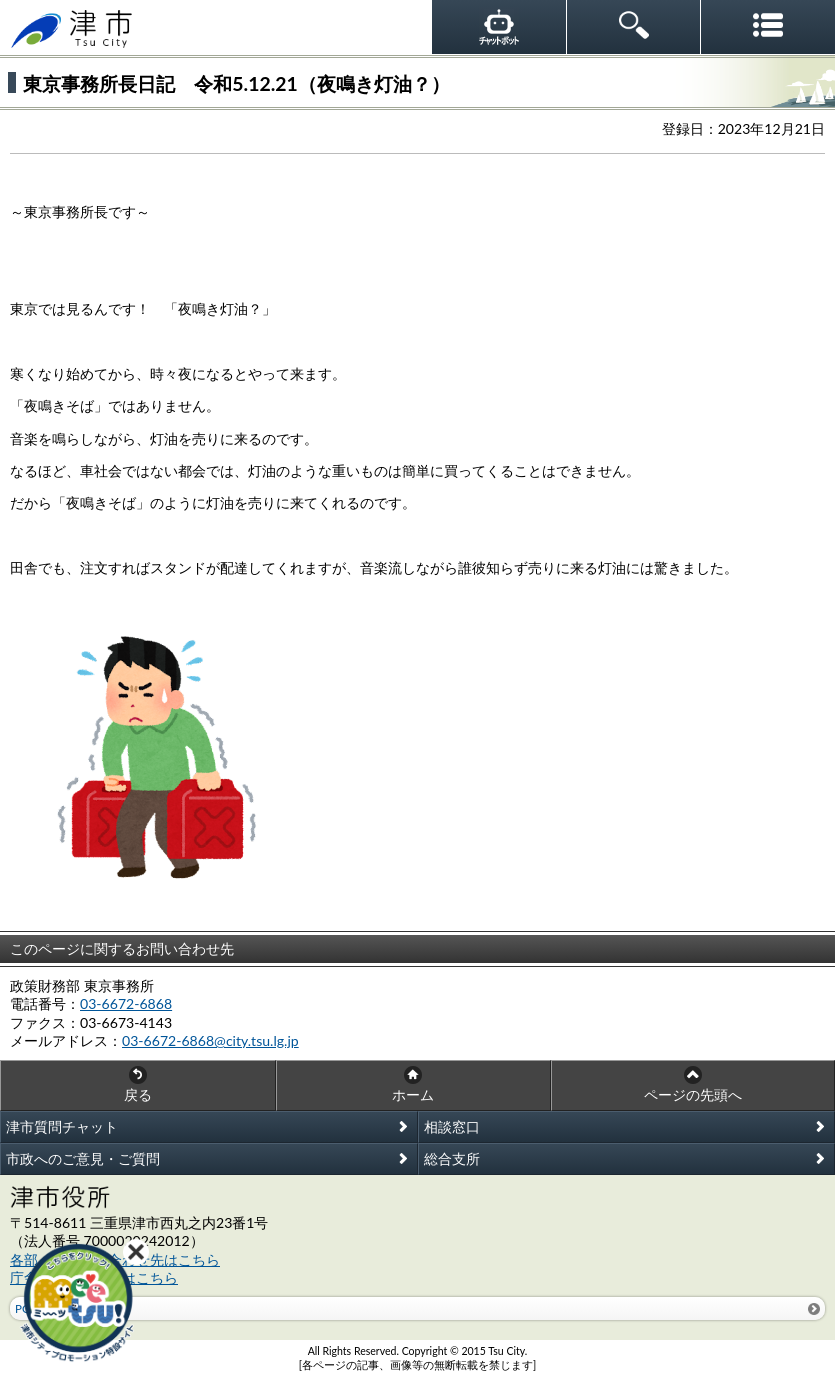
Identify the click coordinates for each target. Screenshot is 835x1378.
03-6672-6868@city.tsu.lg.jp (210, 1040)
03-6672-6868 (126, 1003)
